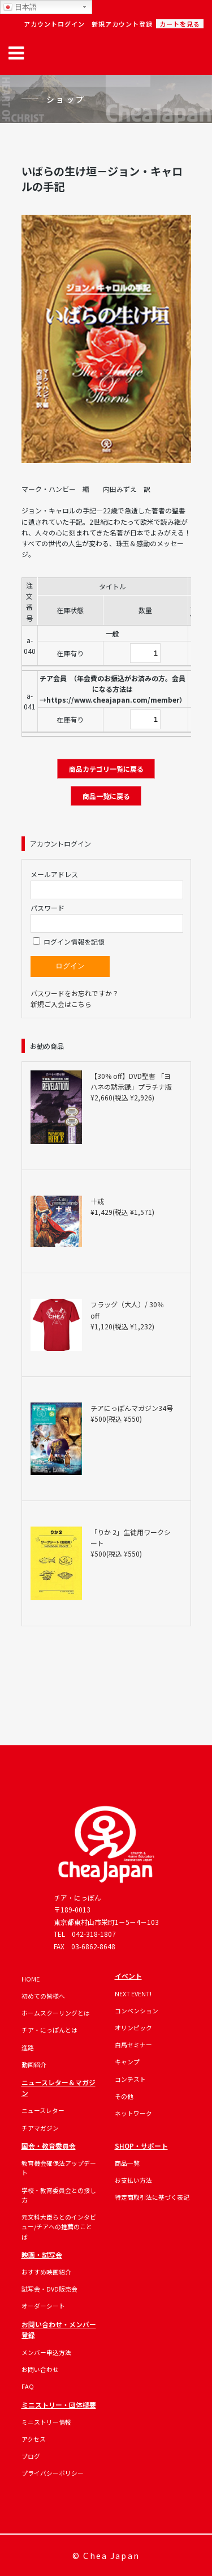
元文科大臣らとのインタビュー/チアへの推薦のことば (58, 2226)
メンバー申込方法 (46, 2352)
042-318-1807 (94, 1934)
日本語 (20, 7)
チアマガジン (40, 2127)
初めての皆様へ (43, 1995)
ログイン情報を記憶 (69, 941)
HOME (30, 1978)
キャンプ (127, 2061)
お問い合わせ (40, 2369)
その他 (124, 2096)
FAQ (27, 2386)
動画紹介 (33, 2064)
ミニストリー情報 (46, 2421)
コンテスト (130, 2079)
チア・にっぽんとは (49, 2029)
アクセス (33, 2438)
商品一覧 (127, 2162)
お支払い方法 (133, 2179)
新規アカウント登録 (122, 23)
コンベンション (136, 2010)
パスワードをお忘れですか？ (75, 993)
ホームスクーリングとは (55, 2012)
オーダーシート (43, 2305)
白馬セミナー (133, 2044)
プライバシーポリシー (52, 2472)
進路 (27, 2047)
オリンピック (133, 2027)
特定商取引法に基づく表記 (152, 2196)
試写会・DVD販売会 (49, 2288)
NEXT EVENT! (133, 1993)
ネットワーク (133, 2113)
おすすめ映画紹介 (46, 2271)
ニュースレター (42, 2110)
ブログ (30, 2455)
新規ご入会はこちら (61, 1004)
